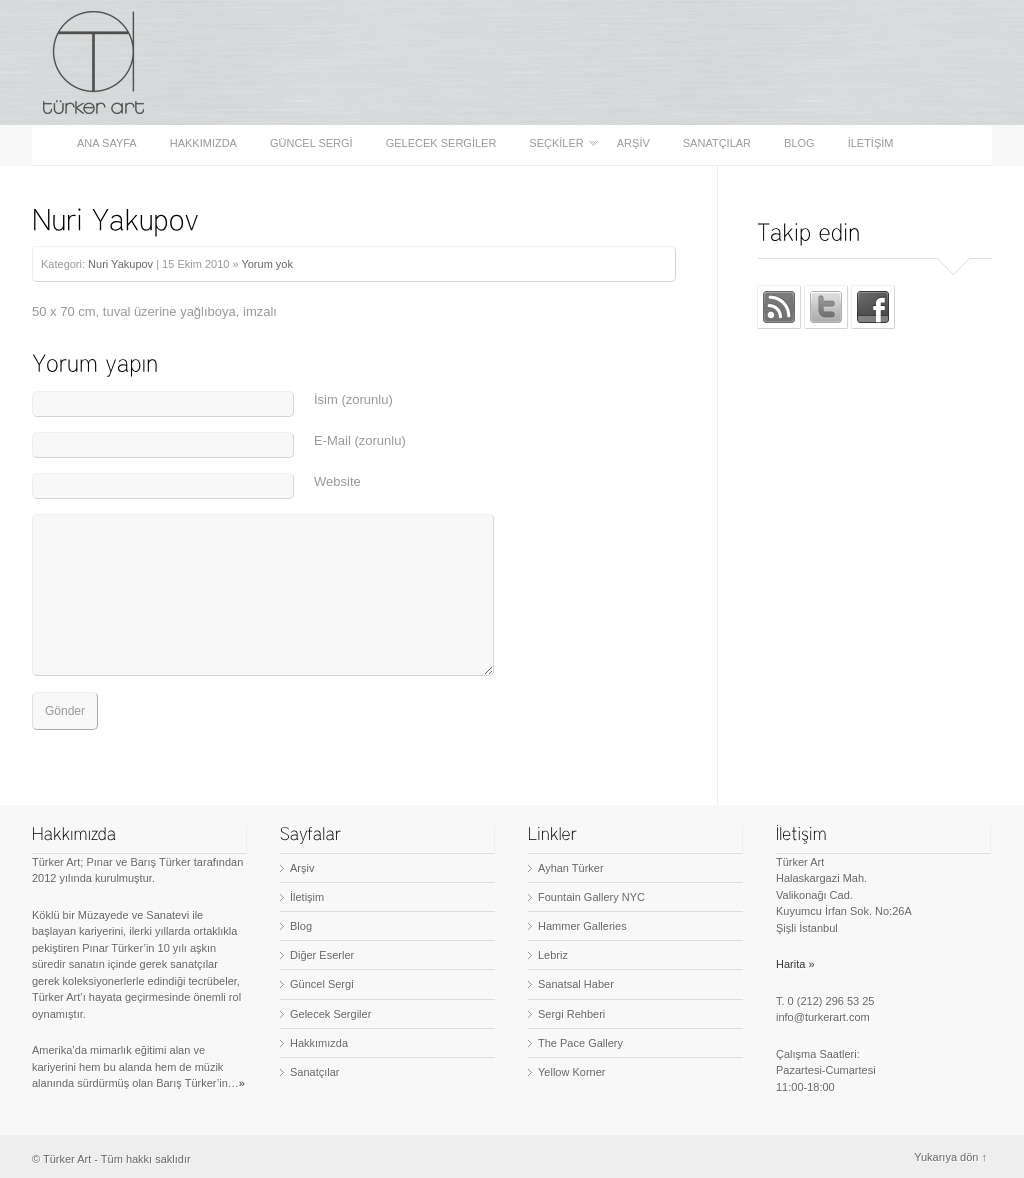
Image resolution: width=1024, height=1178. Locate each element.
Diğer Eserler (322, 955)
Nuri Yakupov (120, 264)
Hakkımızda (203, 143)
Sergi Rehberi (571, 1014)
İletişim (871, 143)
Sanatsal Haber (576, 984)
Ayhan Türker (571, 868)
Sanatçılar (717, 143)
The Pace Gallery (580, 1043)
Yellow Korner (571, 1072)
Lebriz (553, 955)
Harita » (795, 964)
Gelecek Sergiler (441, 143)
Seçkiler (557, 143)
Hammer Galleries (582, 926)
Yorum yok (267, 264)
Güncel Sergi (311, 143)
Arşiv (633, 143)
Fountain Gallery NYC (591, 897)
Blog (799, 143)
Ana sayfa (107, 143)
